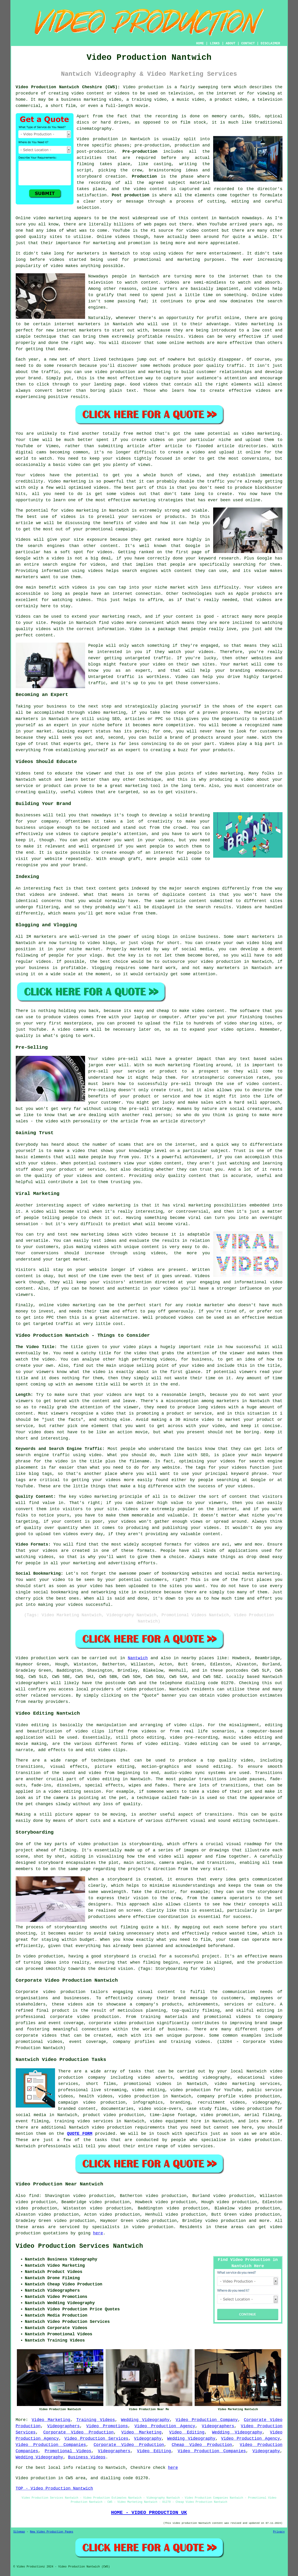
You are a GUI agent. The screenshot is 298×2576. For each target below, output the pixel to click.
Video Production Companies (51, 2444)
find (34, 2195)
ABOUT (230, 43)
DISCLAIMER (270, 43)
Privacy (279, 2531)
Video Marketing (51, 2420)
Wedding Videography (145, 2420)
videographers (32, 1683)
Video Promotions (107, 2426)
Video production (36, 1658)
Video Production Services (96, 2438)
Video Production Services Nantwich (79, 2246)
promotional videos (147, 2083)
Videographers (63, 2426)
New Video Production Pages (51, 2531)
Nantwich (138, 1658)
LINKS (215, 43)
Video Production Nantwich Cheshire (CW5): (68, 87)
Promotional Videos (68, 2451)
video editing (148, 2090)
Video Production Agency (165, 2426)
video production (237, 1695)
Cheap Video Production (202, 2444)
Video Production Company (207, 2420)
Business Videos (86, 2457)
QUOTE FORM (79, 2133)
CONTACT (248, 43)
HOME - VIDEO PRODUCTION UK (149, 2512)
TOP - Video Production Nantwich (54, 2488)
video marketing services (247, 2083)
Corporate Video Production (78, 2432)
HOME (200, 43)
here (98, 2233)
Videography (148, 2438)
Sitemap (19, 2531)
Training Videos (95, 2420)
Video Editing (186, 2432)
